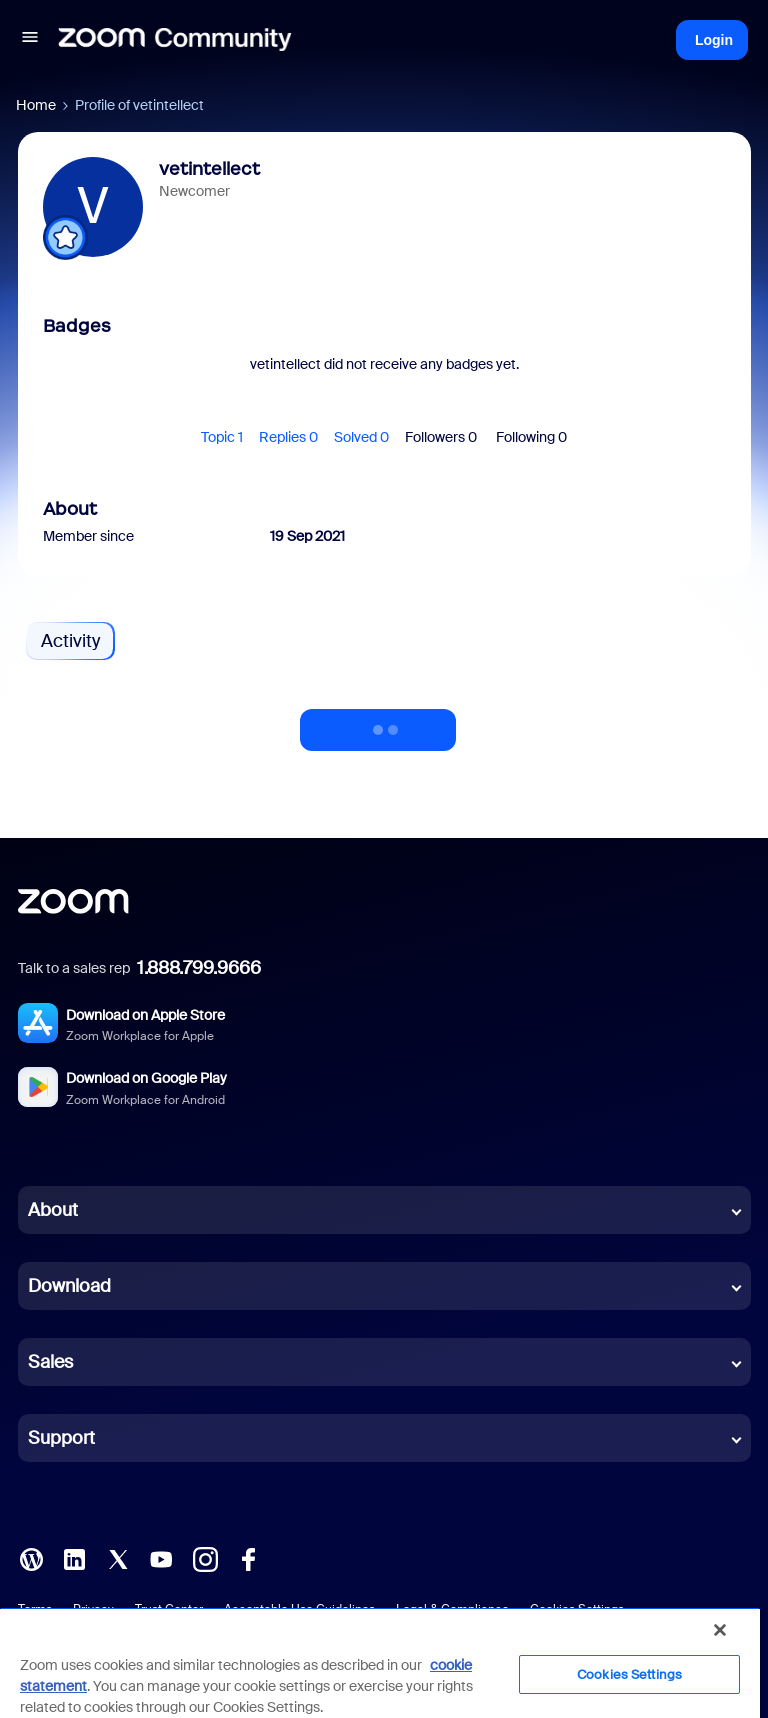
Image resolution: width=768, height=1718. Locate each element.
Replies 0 (288, 437)
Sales (50, 1362)
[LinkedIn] (74, 1558)
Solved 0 (361, 437)
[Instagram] (205, 1558)
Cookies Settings (629, 1674)
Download (69, 1286)
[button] (30, 40)
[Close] (720, 1630)
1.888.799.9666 (199, 968)
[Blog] (31, 1558)
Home (36, 105)
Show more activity (378, 724)
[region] (380, 1662)
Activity (70, 641)
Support (61, 1438)
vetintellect (209, 169)
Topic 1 (222, 437)
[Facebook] (248, 1558)
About (53, 1210)
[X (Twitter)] (118, 1558)
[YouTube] (161, 1558)
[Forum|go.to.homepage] (175, 40)
